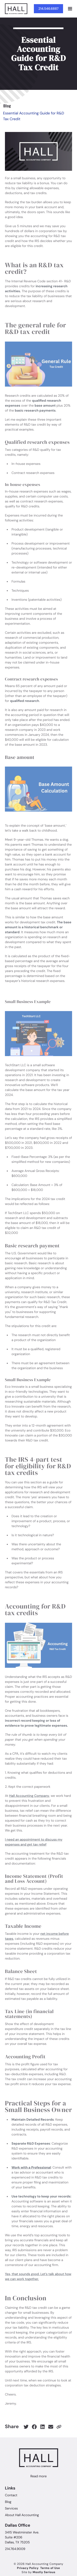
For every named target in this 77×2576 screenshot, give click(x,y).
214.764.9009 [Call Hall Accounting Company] (15, 2552)
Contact (11, 2498)
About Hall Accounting (22, 2518)
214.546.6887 (48, 8)
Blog (7, 105)
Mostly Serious (44, 2572)
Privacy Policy (28, 2568)
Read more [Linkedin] (38, 2479)
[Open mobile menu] (70, 9)
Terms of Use (50, 2568)
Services (11, 2512)
